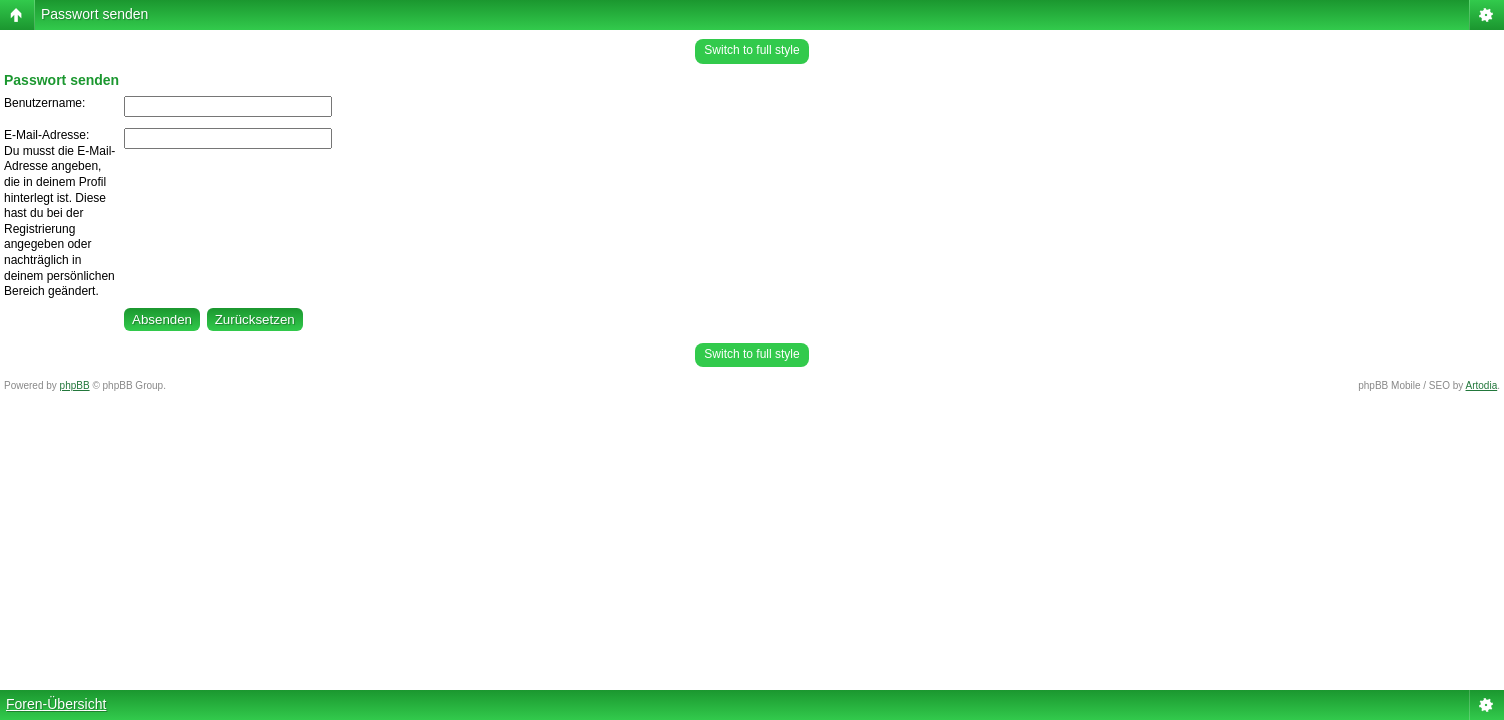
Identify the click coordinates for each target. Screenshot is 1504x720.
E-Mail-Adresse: (46, 135)
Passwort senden (94, 14)
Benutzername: (44, 103)
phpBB (75, 385)
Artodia (1482, 385)
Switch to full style (751, 50)
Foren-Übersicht (56, 704)
